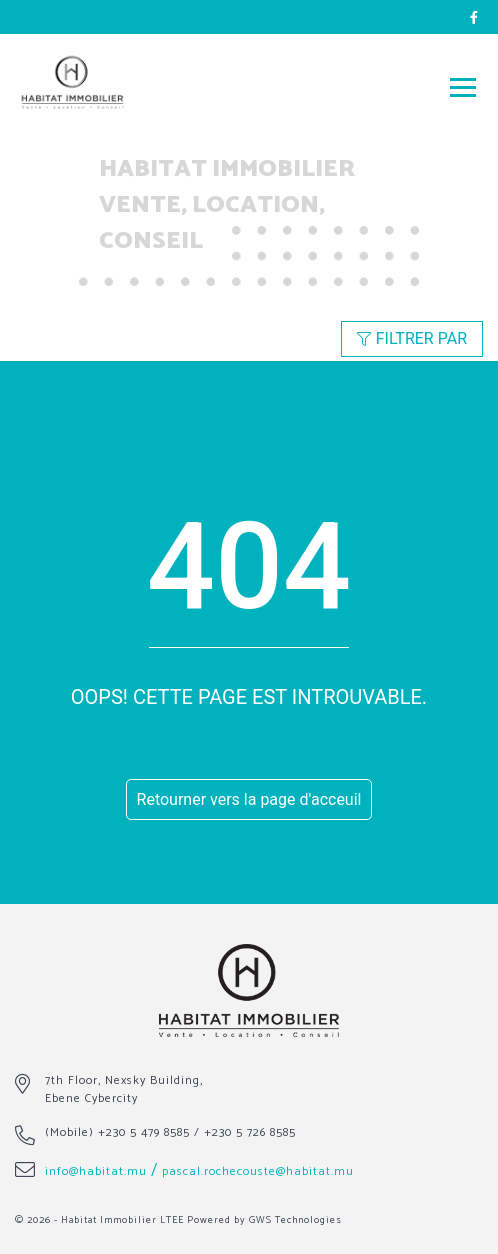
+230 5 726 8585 (250, 1132)
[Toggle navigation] (463, 86)
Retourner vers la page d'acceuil (249, 799)
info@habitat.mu (96, 1171)
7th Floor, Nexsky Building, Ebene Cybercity (124, 1089)
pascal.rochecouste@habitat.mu (258, 1171)
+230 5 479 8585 (144, 1132)
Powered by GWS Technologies (264, 1220)
